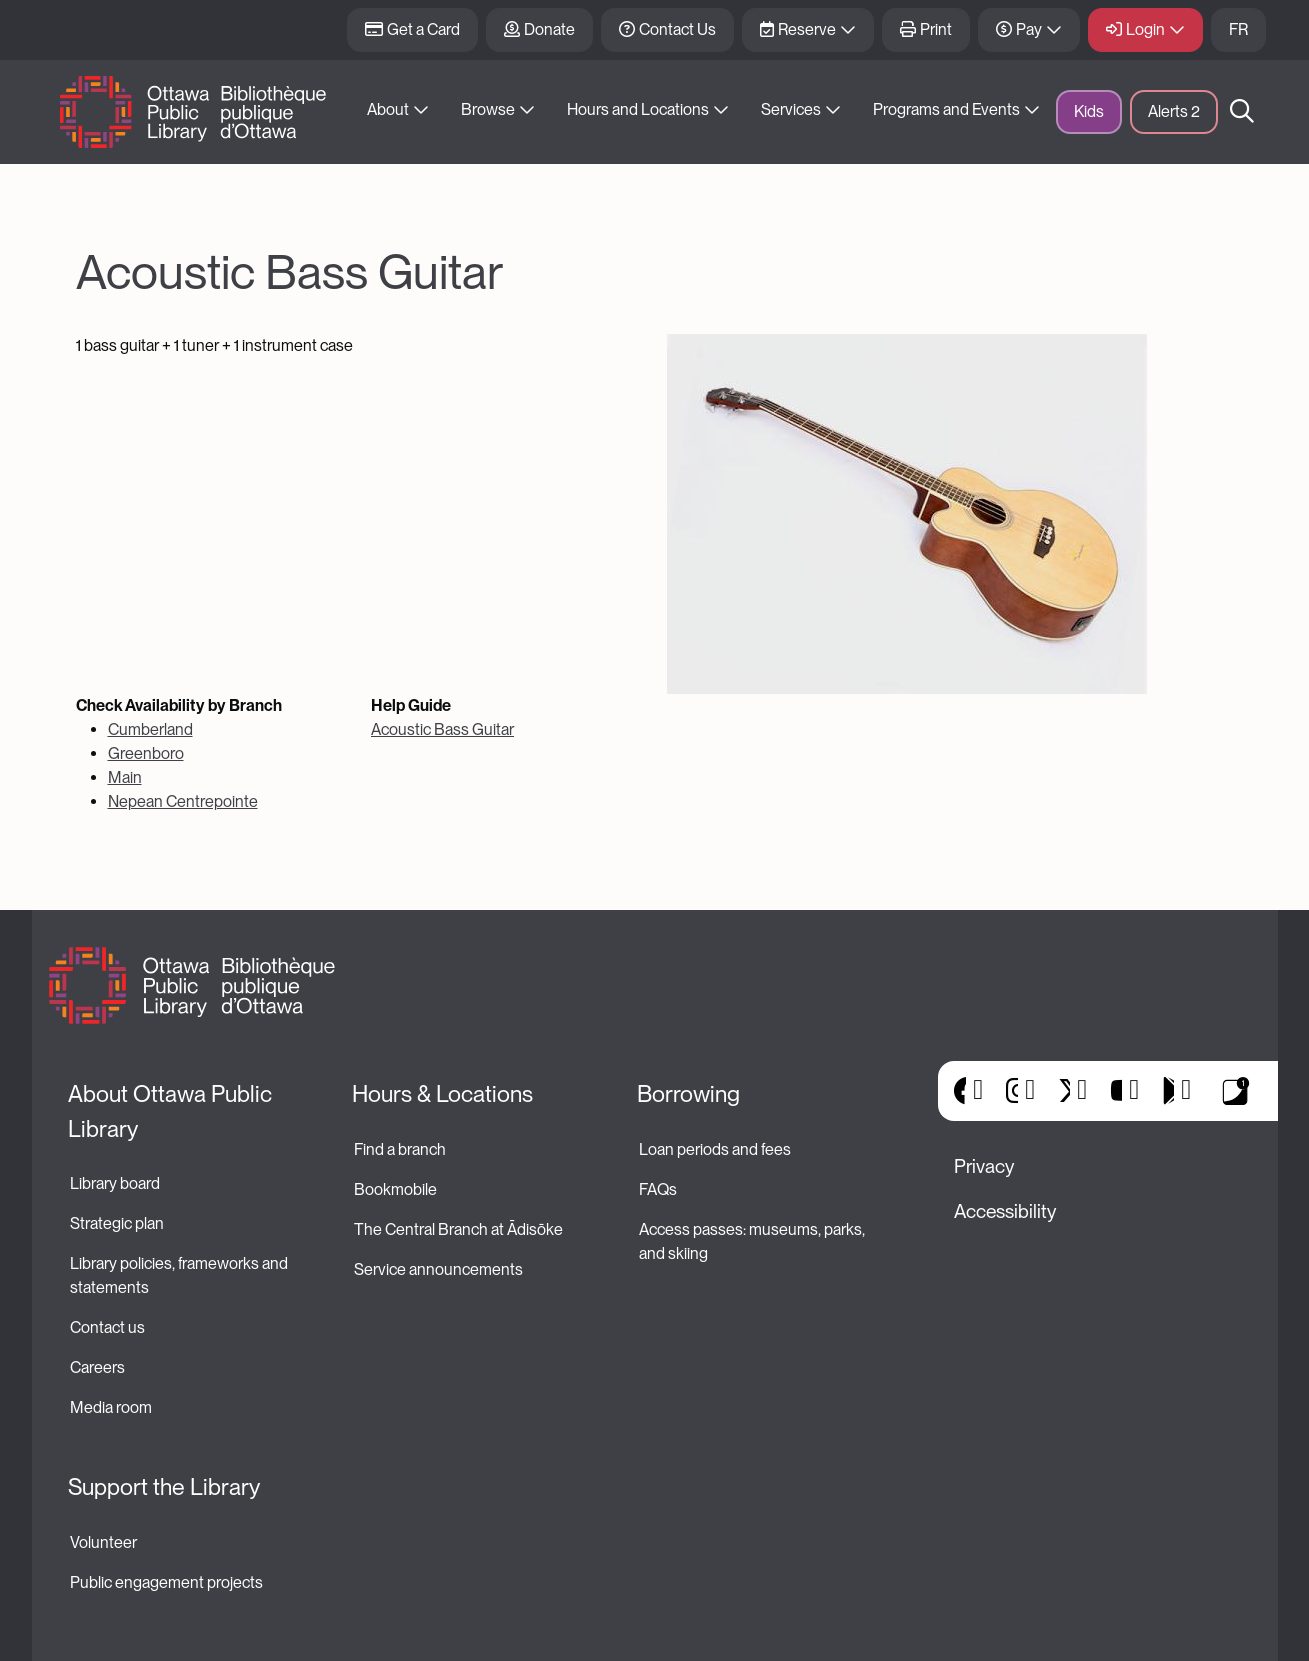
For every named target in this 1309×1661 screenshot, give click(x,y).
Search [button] (1242, 112)
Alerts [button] (1174, 111)
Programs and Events (946, 109)
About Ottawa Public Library (172, 1111)
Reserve (807, 29)
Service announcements (438, 1269)
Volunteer (103, 1542)
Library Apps (1236, 1091)
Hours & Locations (442, 1094)
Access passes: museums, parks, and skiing (753, 1241)
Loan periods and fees (716, 1149)
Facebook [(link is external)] (960, 1091)
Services (791, 109)
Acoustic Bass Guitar (442, 729)
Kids (1089, 111)
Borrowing (688, 1094)
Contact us (107, 1327)
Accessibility (1005, 1211)
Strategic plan (118, 1223)
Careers (97, 1367)
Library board (115, 1183)
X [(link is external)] (1064, 1091)
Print (936, 29)
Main (125, 777)
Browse (488, 109)
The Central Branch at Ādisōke (458, 1229)
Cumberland (150, 729)
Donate (549, 29)
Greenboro (146, 753)
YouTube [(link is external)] (1116, 1091)
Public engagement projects (166, 1582)
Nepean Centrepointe (183, 801)
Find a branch (400, 1149)
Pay (1029, 29)
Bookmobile (395, 1189)
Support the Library (164, 1487)
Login (1145, 29)
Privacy (984, 1166)
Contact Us (677, 29)
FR (1238, 29)
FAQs (658, 1189)
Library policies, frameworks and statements (180, 1275)
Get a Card (423, 29)
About (388, 109)
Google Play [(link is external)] (1168, 1091)
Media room (111, 1407)
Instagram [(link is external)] (1012, 1091)
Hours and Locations (638, 109)
